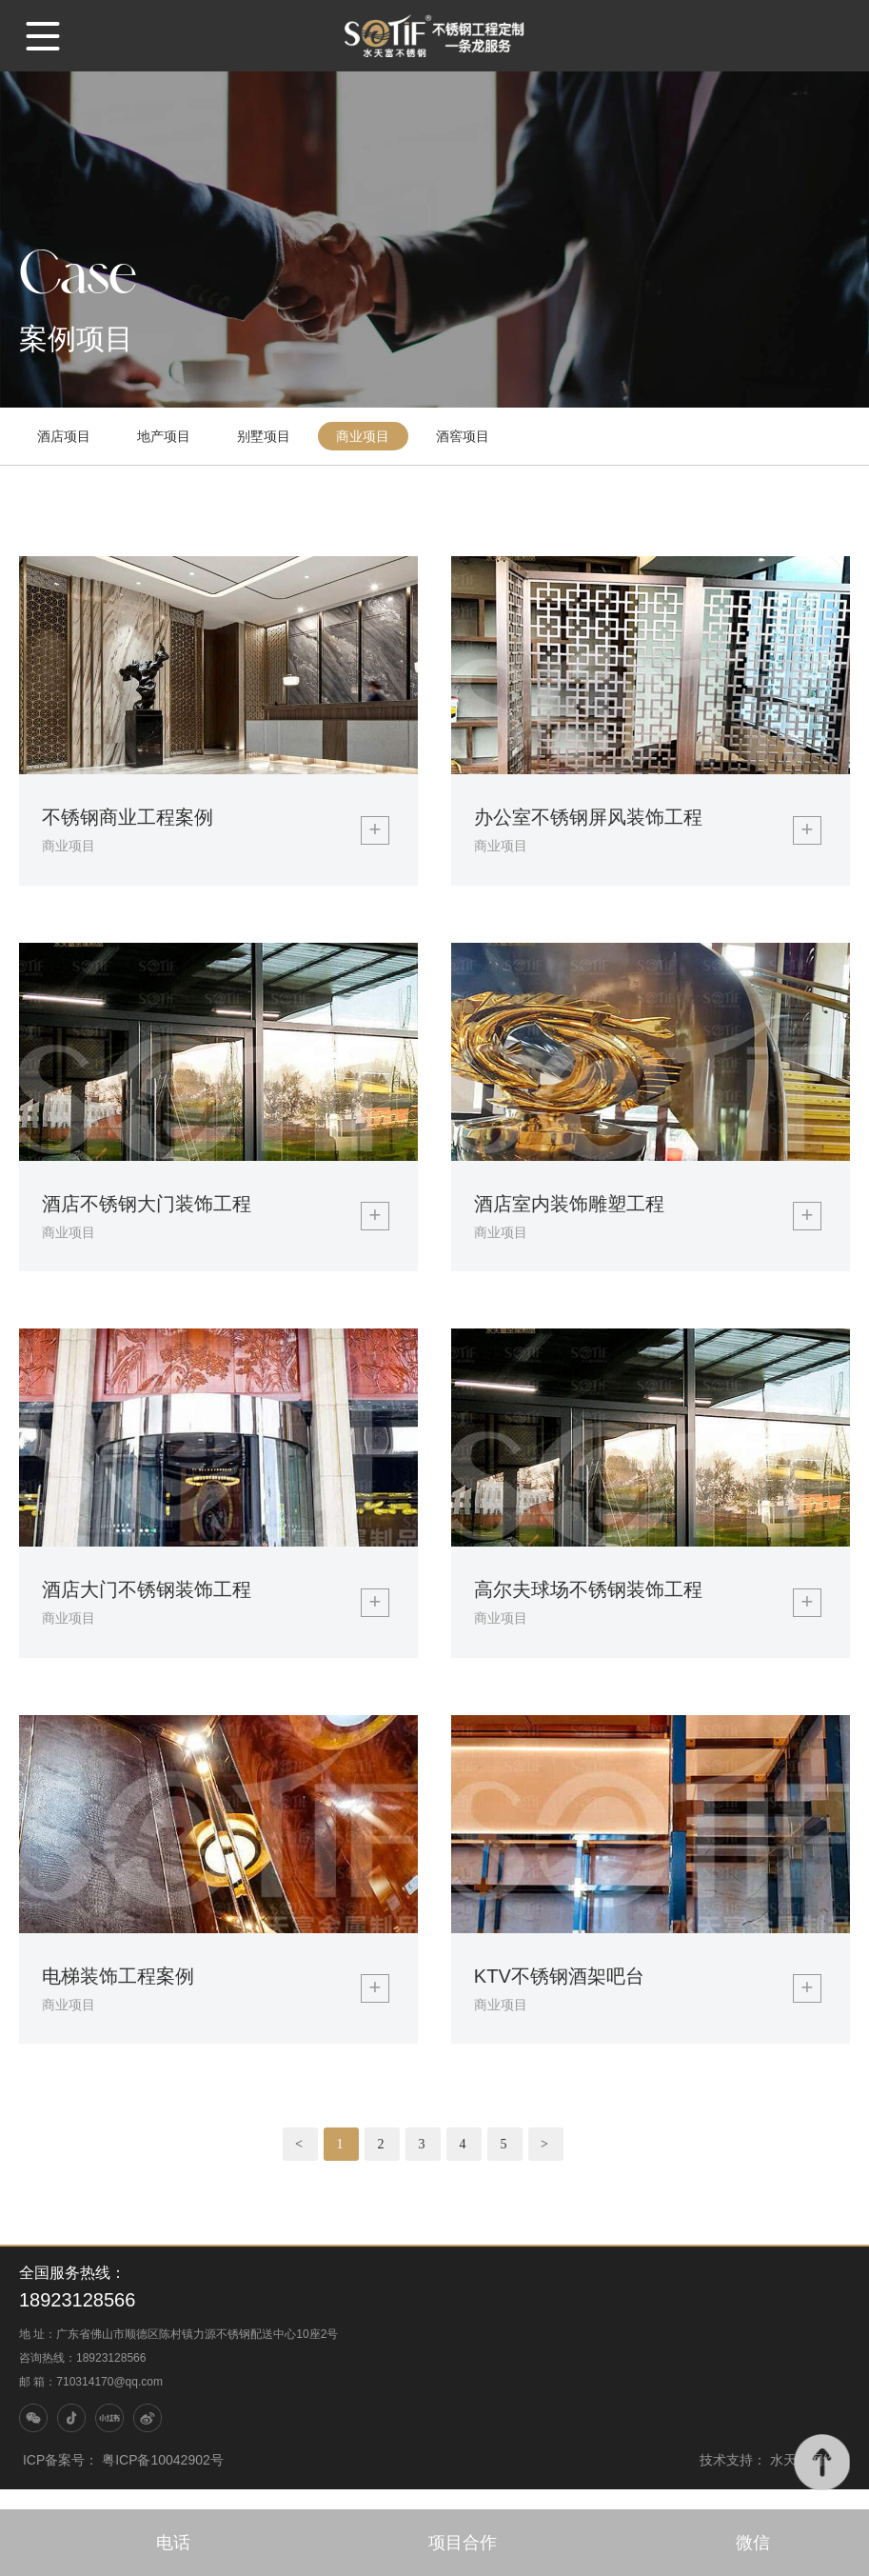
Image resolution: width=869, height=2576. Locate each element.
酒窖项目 (468, 439)
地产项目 (165, 439)
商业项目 (367, 439)
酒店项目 (64, 439)
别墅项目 (266, 439)
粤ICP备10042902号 (163, 2479)
